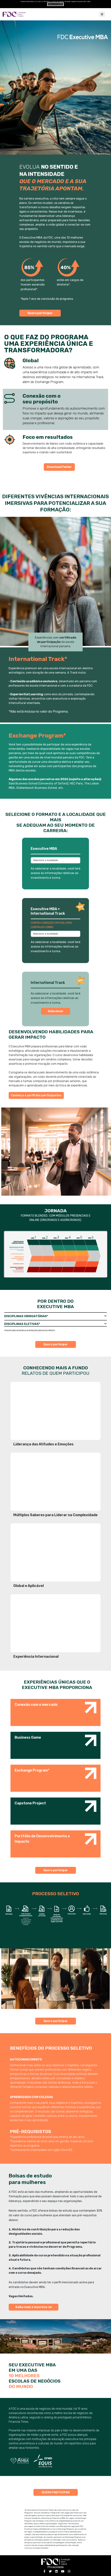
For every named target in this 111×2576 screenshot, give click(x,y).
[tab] (55, 1316)
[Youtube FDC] (62, 2571)
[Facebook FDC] (44, 2571)
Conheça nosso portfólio (55, 4)
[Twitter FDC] (50, 2571)
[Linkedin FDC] (56, 2571)
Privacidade (56, 2567)
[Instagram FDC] (69, 2571)
